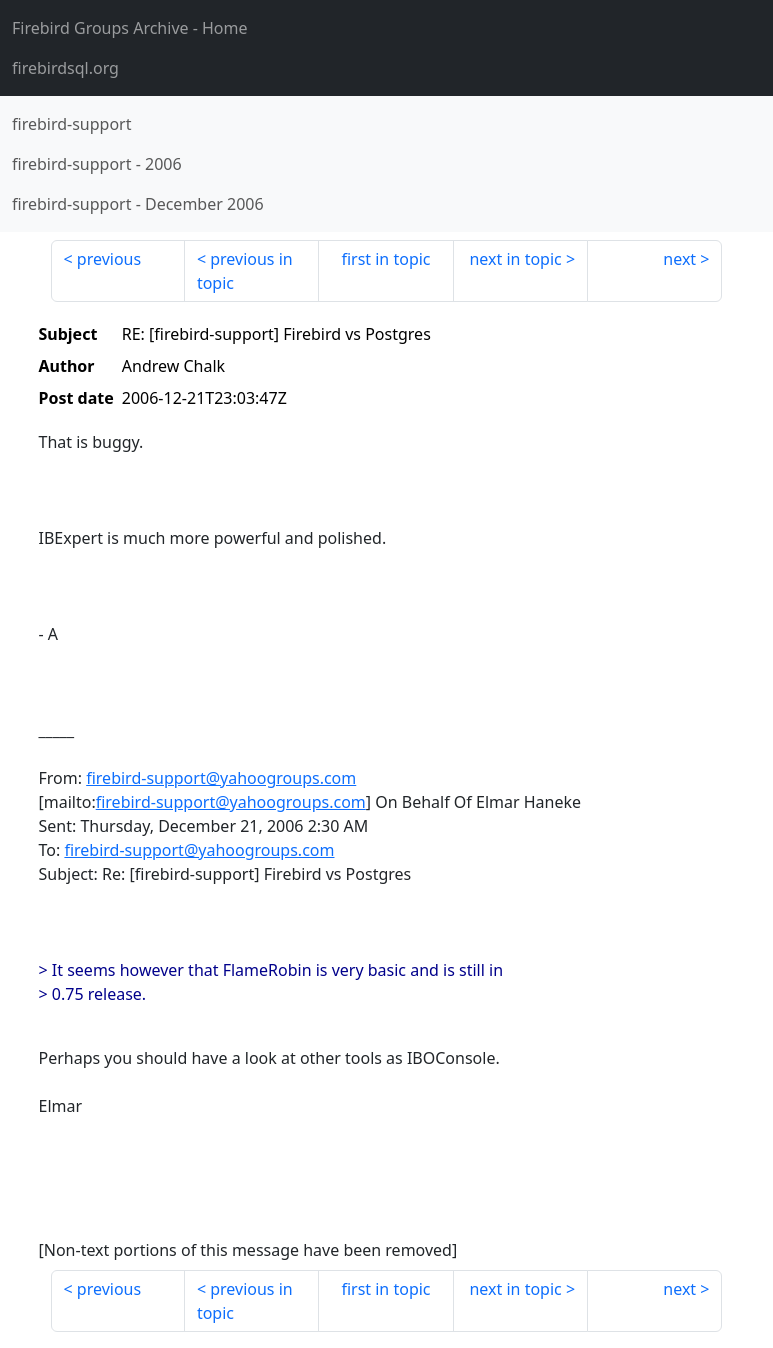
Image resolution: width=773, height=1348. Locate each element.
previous (109, 259)
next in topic (515, 259)
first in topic (385, 259)
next (679, 259)
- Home (130, 28)
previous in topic (245, 271)
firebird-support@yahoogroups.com (221, 778)
